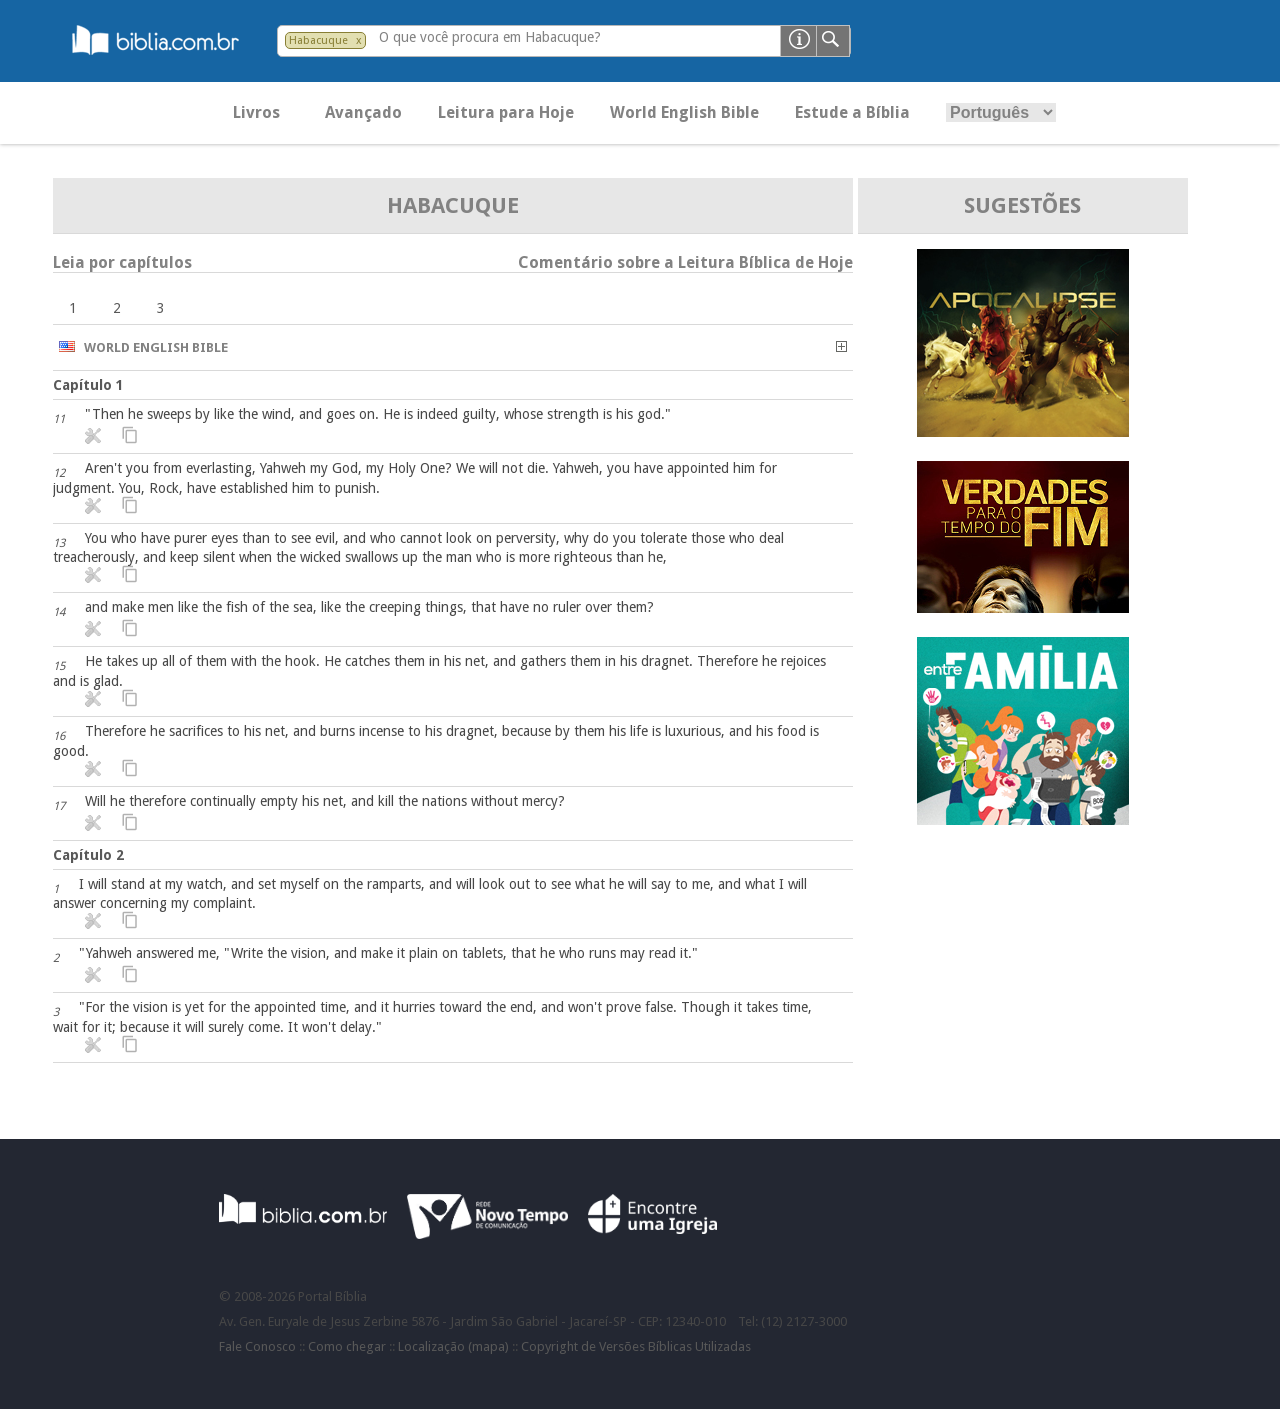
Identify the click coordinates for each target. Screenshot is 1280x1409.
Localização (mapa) (453, 1346)
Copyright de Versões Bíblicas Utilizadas (636, 1346)
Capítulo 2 (88, 855)
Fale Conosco (257, 1346)
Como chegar (347, 1346)
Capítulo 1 (88, 385)
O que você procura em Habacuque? (490, 37)
